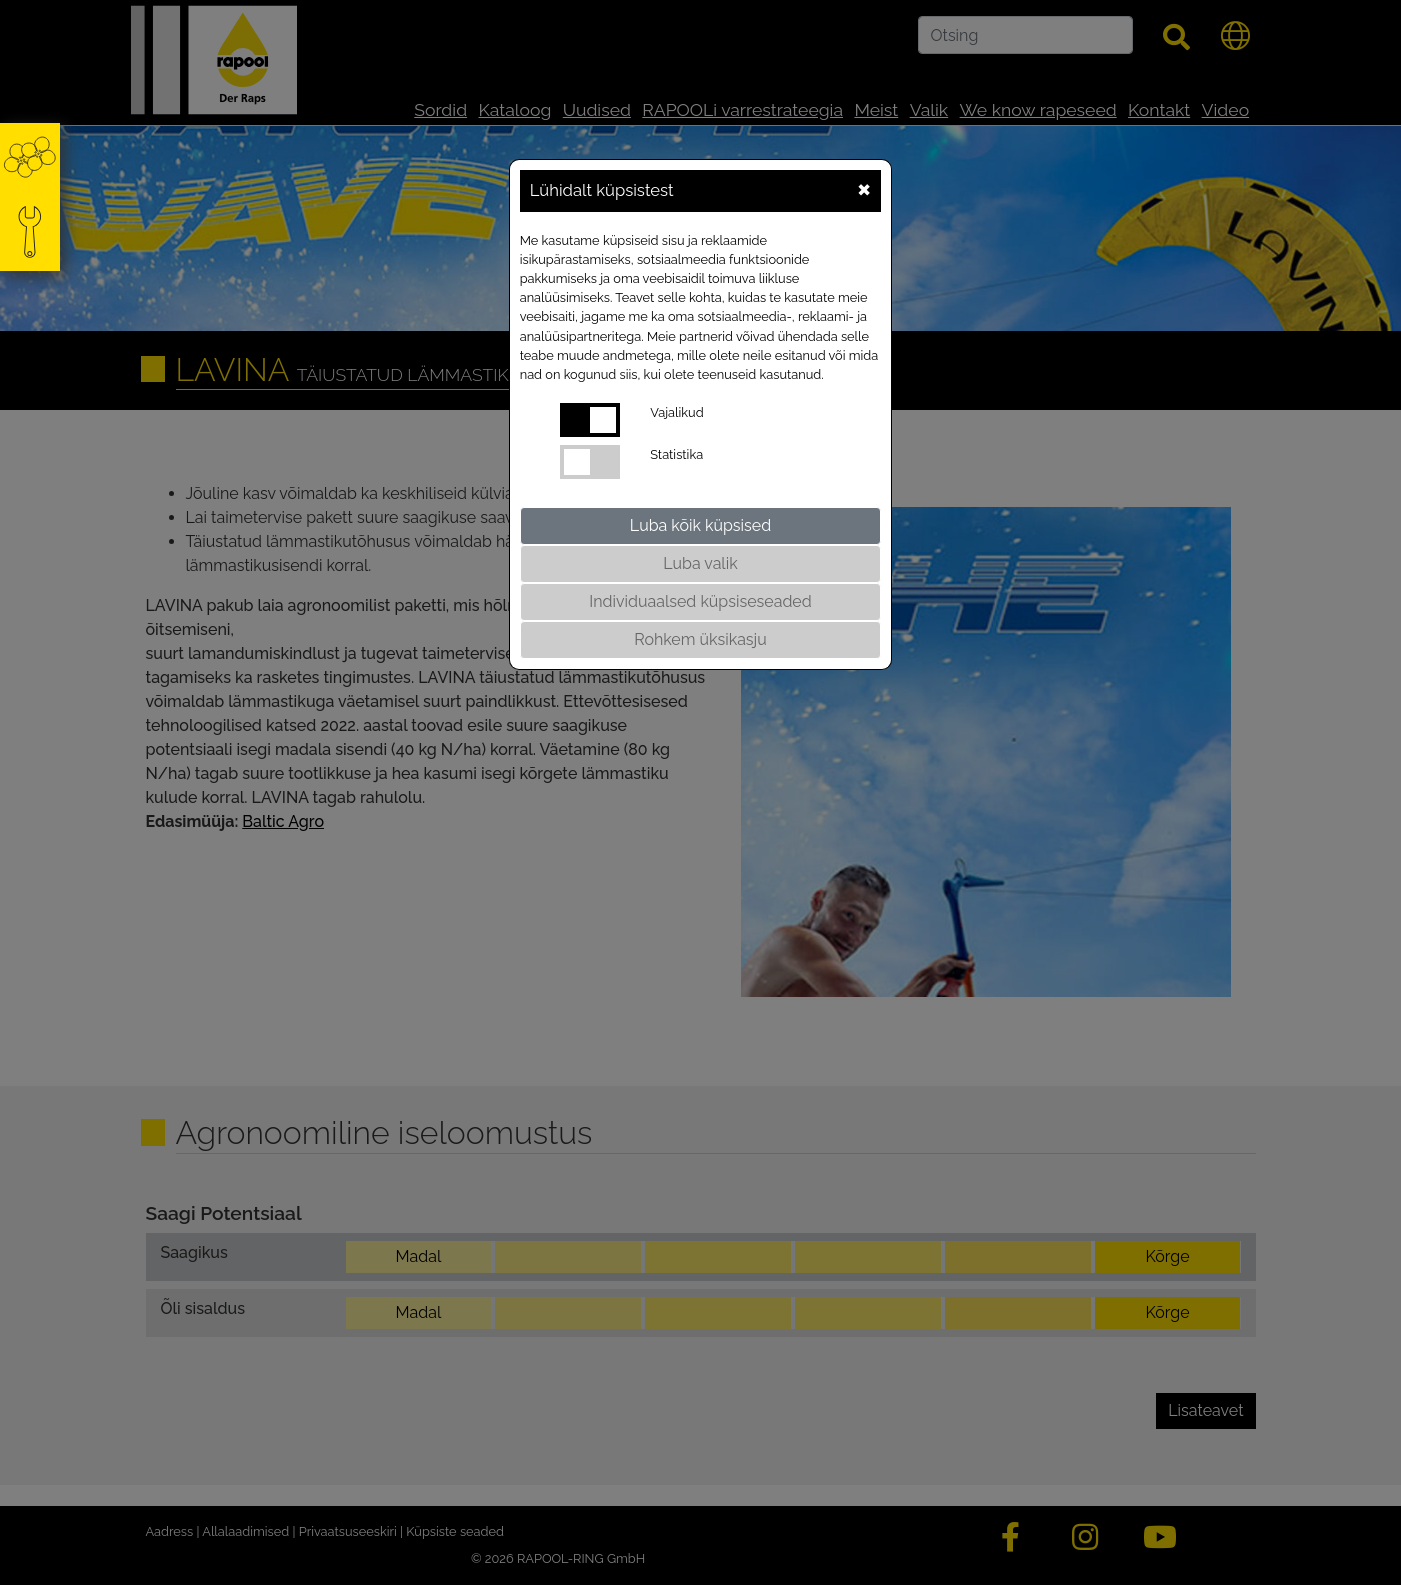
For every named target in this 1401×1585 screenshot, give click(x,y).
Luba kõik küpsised (700, 525)
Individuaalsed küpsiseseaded (700, 601)
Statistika (676, 454)
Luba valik (700, 563)
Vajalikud (676, 412)
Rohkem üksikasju (700, 639)
